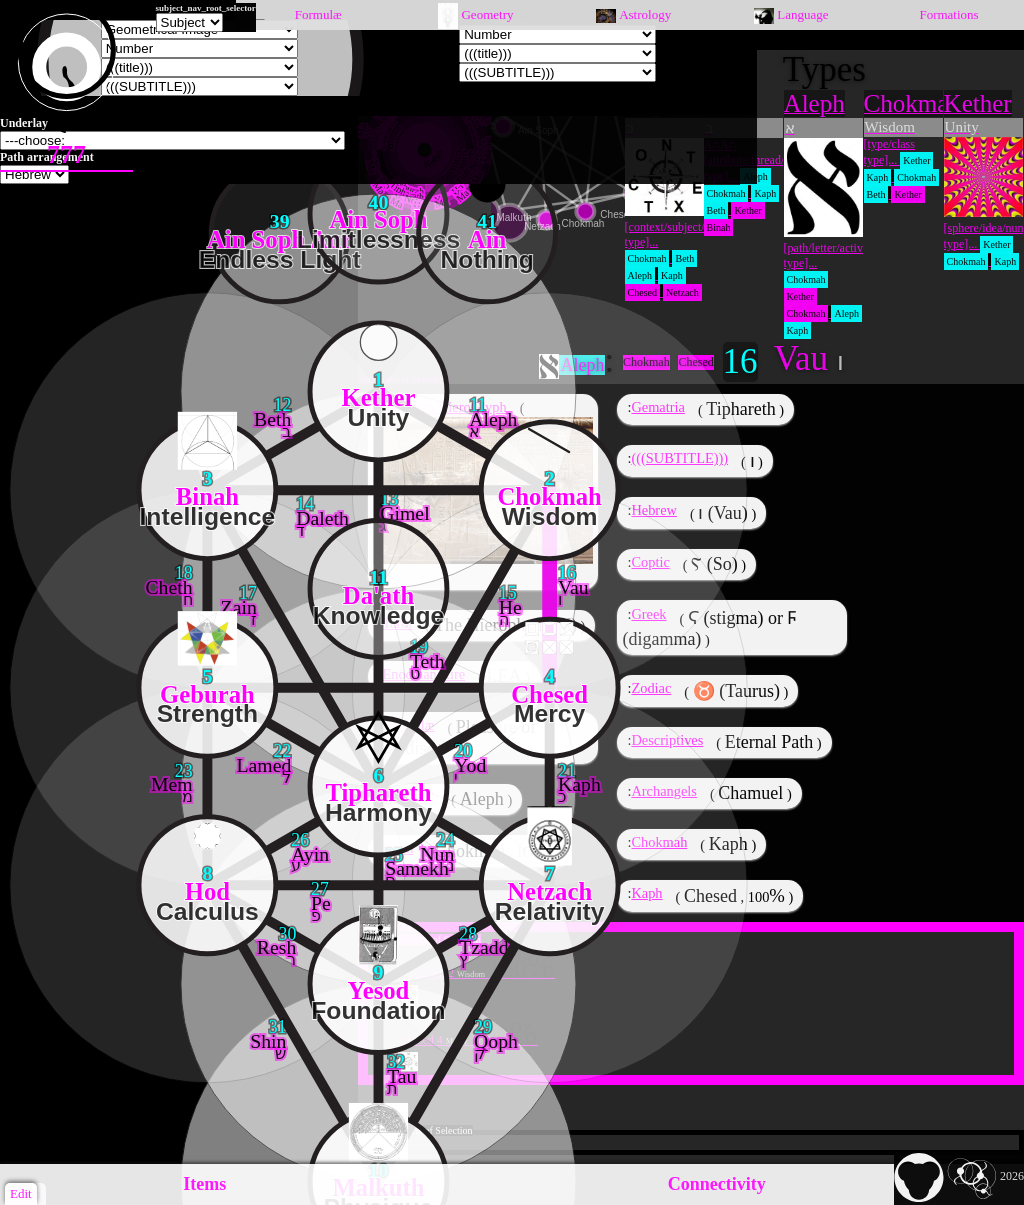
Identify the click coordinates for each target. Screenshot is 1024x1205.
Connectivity (717, 1184)
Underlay (24, 123)
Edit (21, 1193)
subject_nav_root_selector (206, 8)
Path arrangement (47, 157)
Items (204, 1184)
